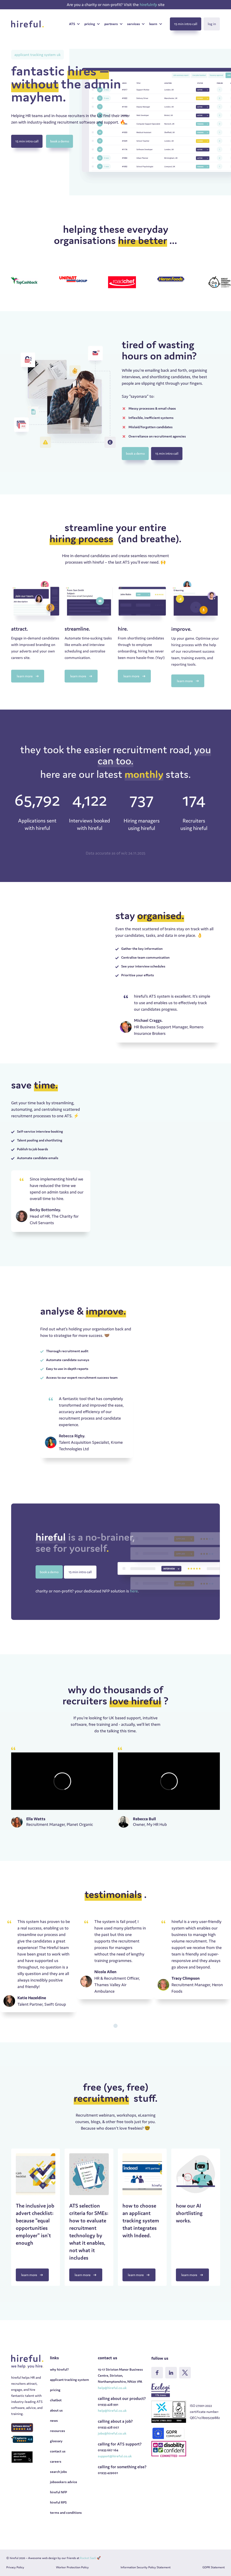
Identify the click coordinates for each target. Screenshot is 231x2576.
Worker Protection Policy (72, 2567)
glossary (56, 2455)
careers (55, 2475)
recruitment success (107, 1377)
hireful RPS (58, 2516)
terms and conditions (66, 2526)
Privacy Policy (15, 2567)
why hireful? (59, 2383)
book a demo (59, 141)
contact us (58, 2465)
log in (212, 24)
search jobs (58, 2486)
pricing (55, 2404)
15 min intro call (185, 24)
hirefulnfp (149, 4)
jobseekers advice (63, 2496)
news (54, 2434)
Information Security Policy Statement (146, 2567)
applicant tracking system (69, 2394)
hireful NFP (58, 2506)
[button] (74, 24)
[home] (28, 24)
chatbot (56, 2414)
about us (56, 2424)
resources (57, 2445)
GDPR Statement (213, 2567)
